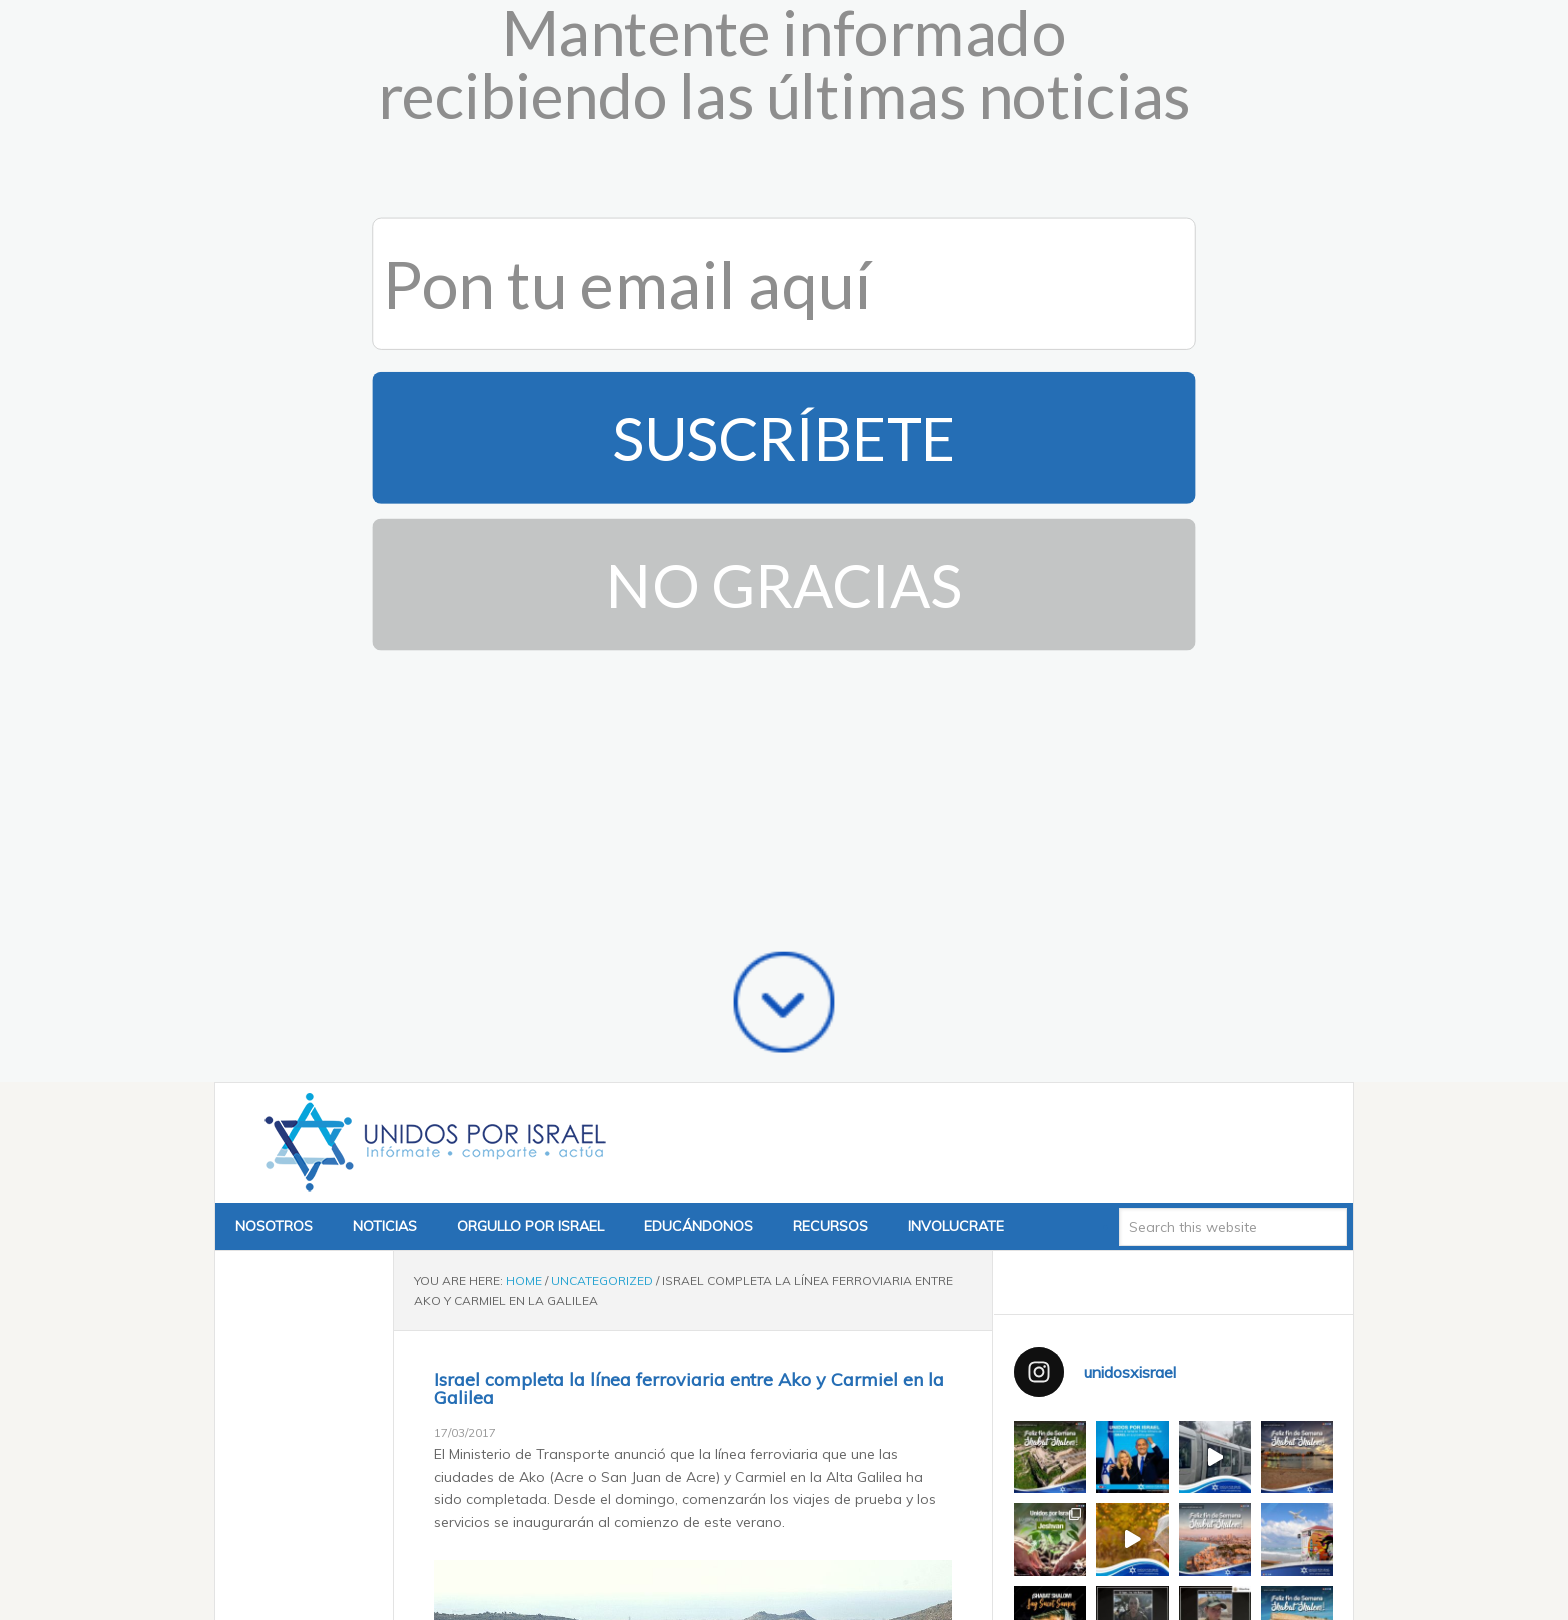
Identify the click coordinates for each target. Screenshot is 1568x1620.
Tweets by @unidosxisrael (1099, 1390)
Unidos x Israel (431, 598)
